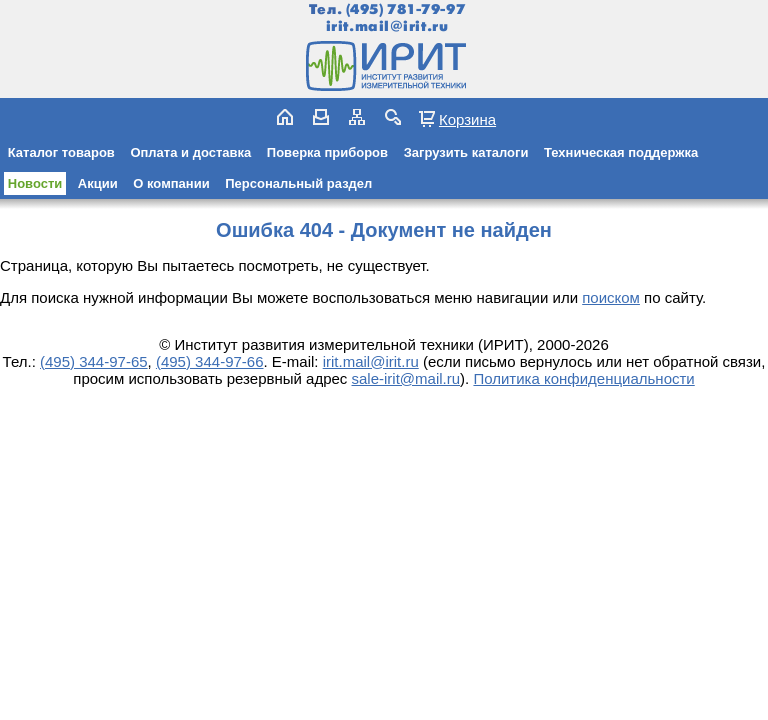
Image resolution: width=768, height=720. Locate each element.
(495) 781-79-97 (405, 9)
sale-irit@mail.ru (406, 378)
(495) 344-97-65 (94, 361)
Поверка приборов (327, 152)
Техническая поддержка (621, 152)
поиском (611, 297)
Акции (98, 183)
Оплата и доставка (190, 152)
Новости (35, 183)
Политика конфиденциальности (583, 378)
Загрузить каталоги (466, 152)
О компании (171, 183)
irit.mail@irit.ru (387, 26)
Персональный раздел (298, 183)
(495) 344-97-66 (210, 361)
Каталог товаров (61, 152)
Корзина (467, 119)
